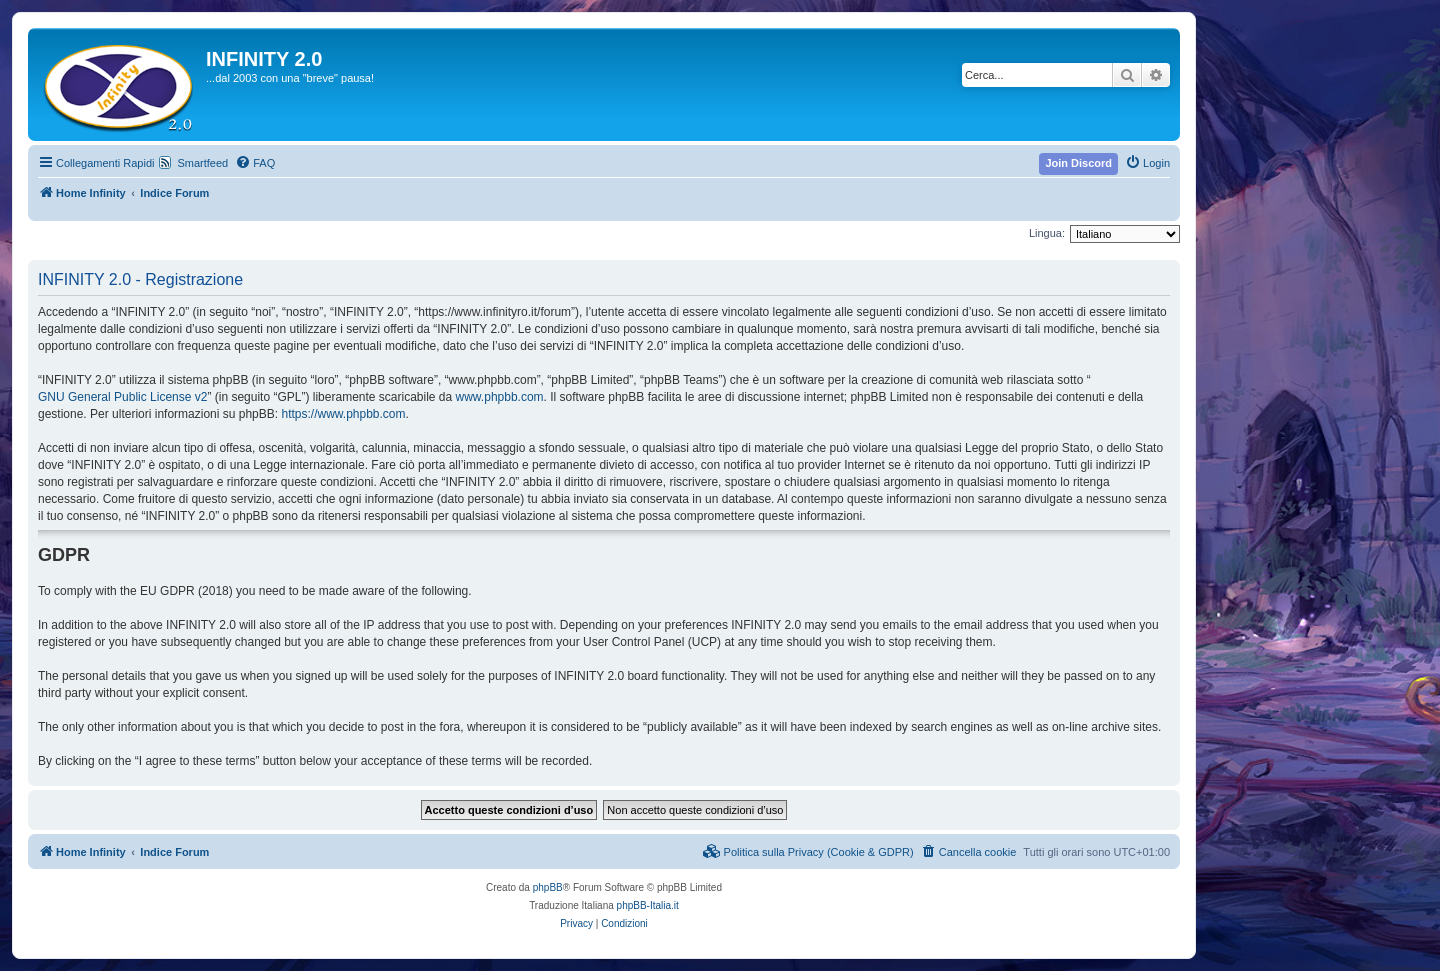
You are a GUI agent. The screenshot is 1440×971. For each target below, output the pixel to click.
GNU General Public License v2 (122, 397)
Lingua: (1047, 233)
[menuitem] (255, 163)
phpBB (548, 887)
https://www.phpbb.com (343, 414)
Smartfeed (202, 163)
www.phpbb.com (500, 397)
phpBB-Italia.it (648, 905)
